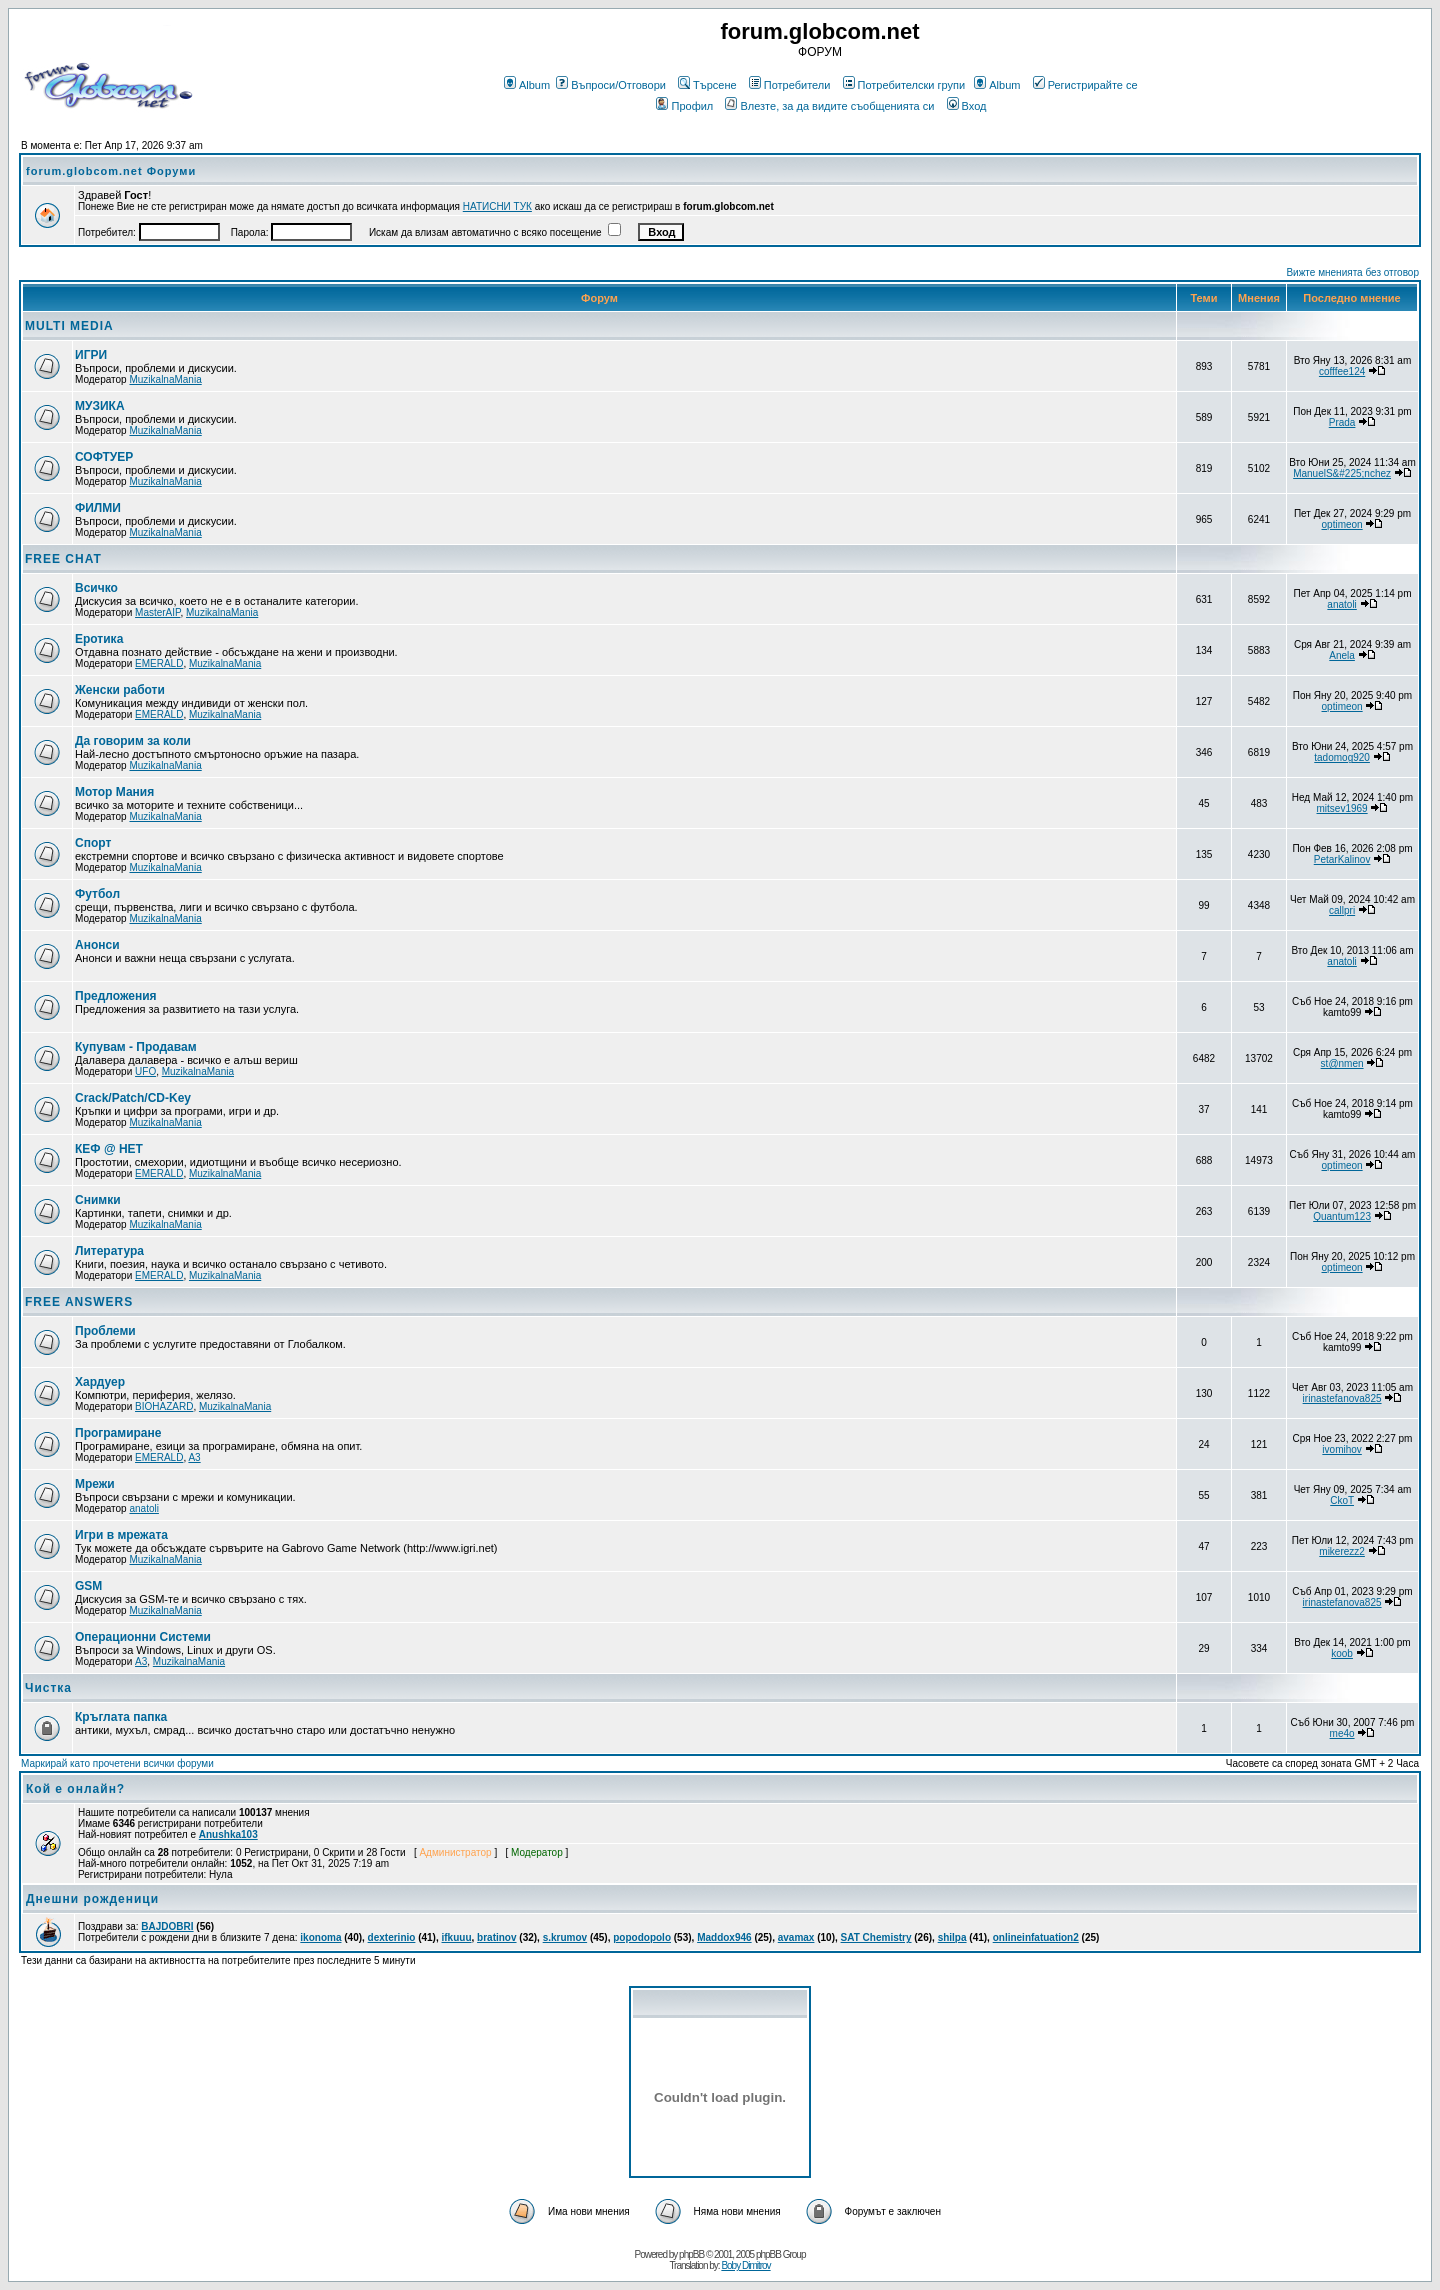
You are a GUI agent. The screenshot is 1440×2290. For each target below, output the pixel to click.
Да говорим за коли (133, 741)
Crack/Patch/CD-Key (133, 1098)
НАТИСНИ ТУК (497, 206)
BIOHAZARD (164, 1406)
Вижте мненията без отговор (1352, 272)
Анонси (97, 945)
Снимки (98, 1200)
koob (1342, 1653)
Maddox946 (724, 1937)
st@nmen (1342, 1063)
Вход (967, 106)
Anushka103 (228, 1834)
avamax (796, 1937)
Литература (109, 1251)
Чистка (48, 1688)
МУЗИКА (100, 406)
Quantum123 (1342, 1216)
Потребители (790, 85)
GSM (88, 1586)
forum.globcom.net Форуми (111, 171)
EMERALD (159, 663)
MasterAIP (157, 612)
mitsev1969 (1342, 808)
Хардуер (100, 1382)
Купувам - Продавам (136, 1047)
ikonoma (320, 1937)
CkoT (1342, 1500)
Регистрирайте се (1085, 85)
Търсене (707, 85)
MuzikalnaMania (165, 379)
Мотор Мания (114, 792)
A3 (194, 1457)
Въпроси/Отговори (611, 85)
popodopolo (642, 1937)
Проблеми (105, 1331)
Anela (1342, 655)
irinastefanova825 (1342, 1398)
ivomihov (1341, 1449)
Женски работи (120, 690)
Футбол (97, 894)
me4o (1342, 1733)
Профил (684, 106)
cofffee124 (1342, 371)
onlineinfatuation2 (1036, 1937)
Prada (1342, 422)
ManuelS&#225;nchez (1342, 473)
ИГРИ (91, 355)
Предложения (116, 996)
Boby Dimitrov (745, 2265)
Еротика (99, 639)
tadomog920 (1342, 757)
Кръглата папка (121, 1717)
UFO (145, 1071)
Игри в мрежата (121, 1535)
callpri (1342, 910)
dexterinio (392, 1937)
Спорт (93, 843)
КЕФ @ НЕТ (109, 1149)
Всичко (96, 588)
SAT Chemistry (876, 1937)
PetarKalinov (1342, 859)
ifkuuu (457, 1937)
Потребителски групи (904, 85)
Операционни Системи (143, 1637)
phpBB (691, 2254)
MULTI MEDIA (69, 326)
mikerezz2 (1342, 1551)
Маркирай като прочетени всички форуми (117, 1763)
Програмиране (118, 1433)
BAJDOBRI (167, 1926)
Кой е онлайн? (75, 1789)
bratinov (496, 1937)
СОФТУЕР (104, 457)
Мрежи (95, 1484)
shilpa (952, 1937)
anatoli (1341, 604)
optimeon (1342, 524)
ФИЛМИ (98, 508)
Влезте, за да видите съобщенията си (829, 106)
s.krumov (565, 1937)
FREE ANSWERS (79, 1302)
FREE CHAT (63, 559)
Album (527, 85)
